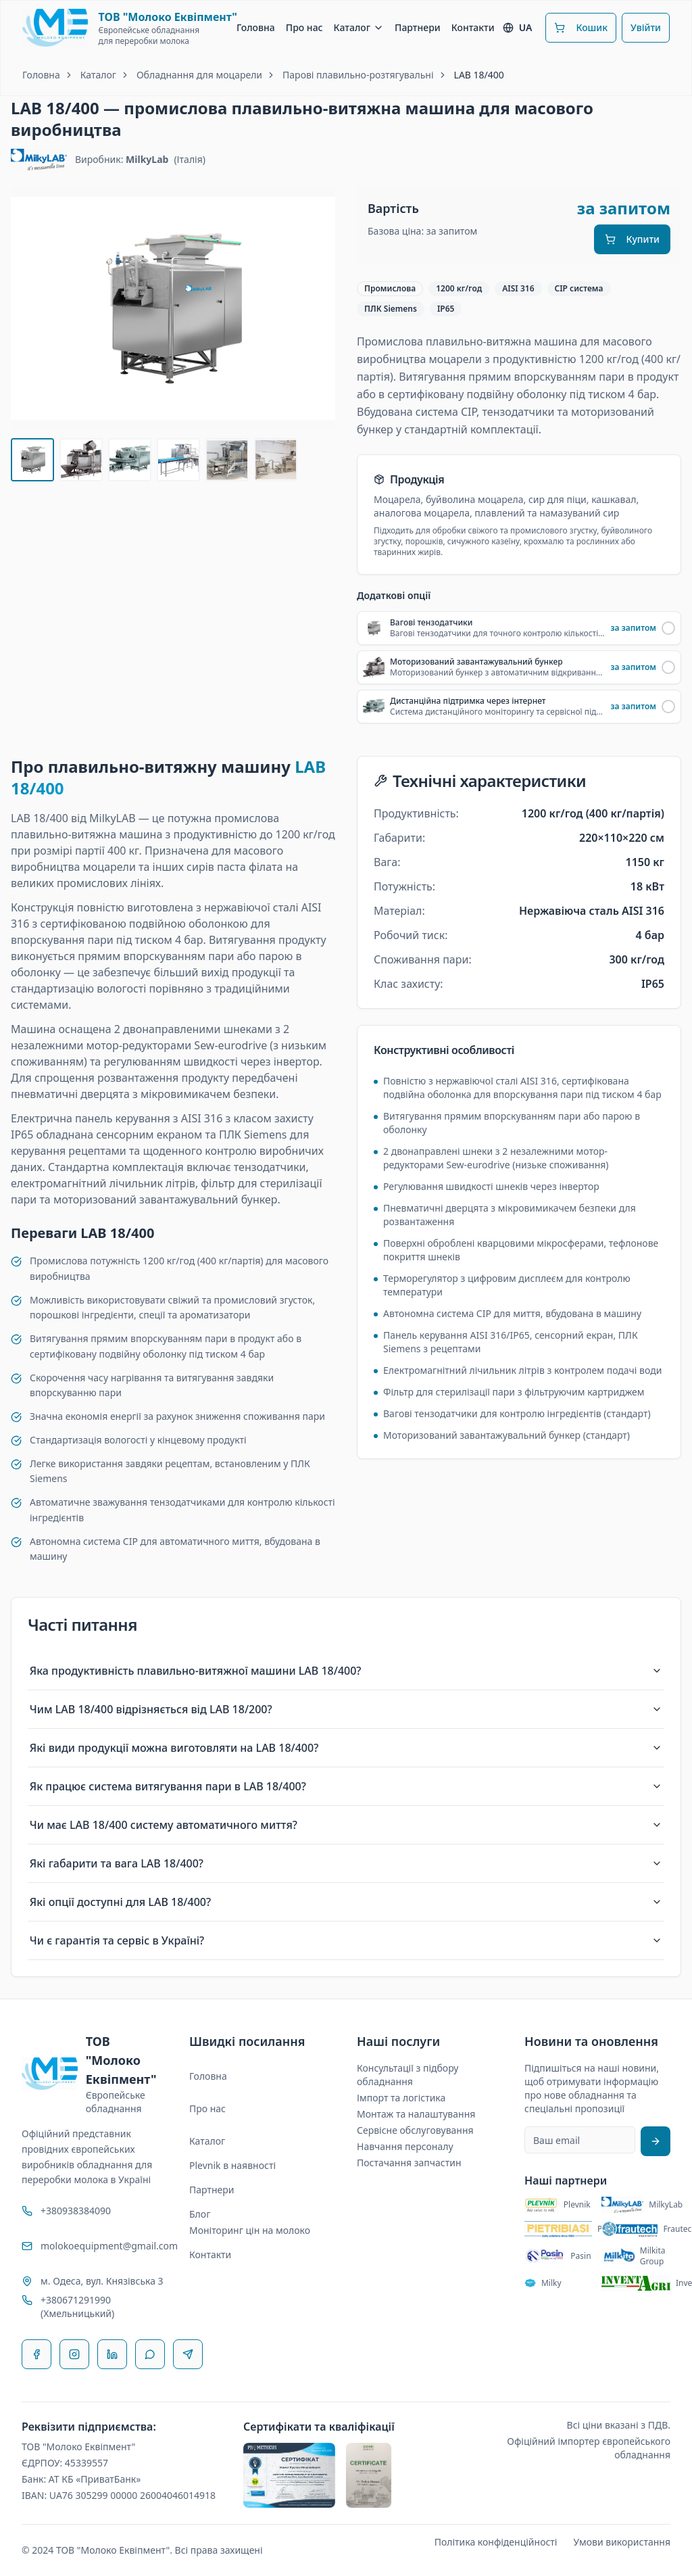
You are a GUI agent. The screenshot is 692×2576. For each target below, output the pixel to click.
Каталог (359, 27)
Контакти (473, 27)
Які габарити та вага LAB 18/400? (346, 1863)
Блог (199, 2214)
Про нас (304, 27)
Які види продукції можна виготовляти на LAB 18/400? (346, 1747)
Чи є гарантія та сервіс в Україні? (346, 1940)
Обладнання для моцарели (199, 74)
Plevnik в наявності (232, 2165)
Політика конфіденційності (496, 2541)
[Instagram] (74, 2354)
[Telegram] (188, 2354)
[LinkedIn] (112, 2354)
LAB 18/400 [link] (479, 74)
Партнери (418, 27)
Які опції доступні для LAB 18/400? (346, 1901)
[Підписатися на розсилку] (655, 2141)
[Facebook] (36, 2354)
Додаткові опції (393, 595)
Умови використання (621, 2541)
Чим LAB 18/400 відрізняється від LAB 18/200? (346, 1709)
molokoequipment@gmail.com (104, 2245)
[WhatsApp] (150, 2354)
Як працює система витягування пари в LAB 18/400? (346, 1786)
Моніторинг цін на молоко (249, 2230)
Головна (256, 27)
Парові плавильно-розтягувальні (357, 74)
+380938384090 (76, 2210)
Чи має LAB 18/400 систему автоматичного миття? (346, 1824)
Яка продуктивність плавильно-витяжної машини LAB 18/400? (346, 1670)
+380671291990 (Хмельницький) (77, 2306)
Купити (632, 239)
